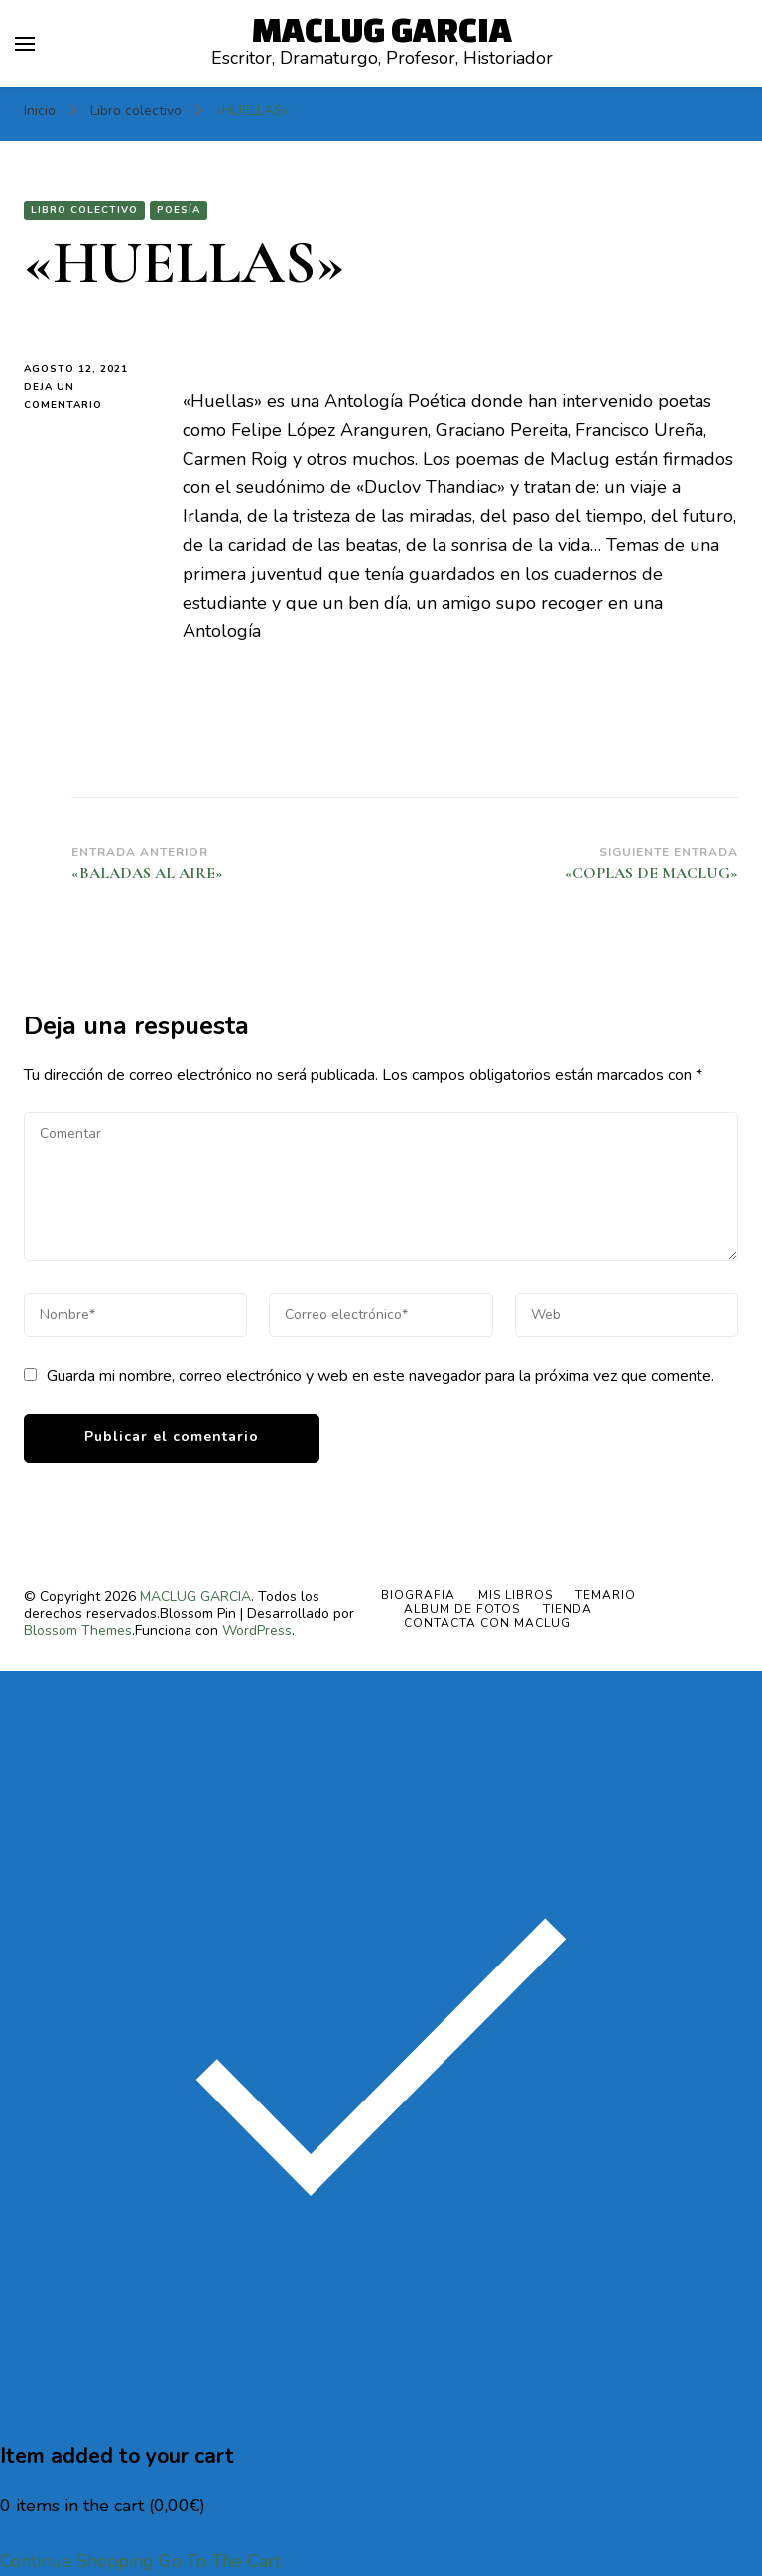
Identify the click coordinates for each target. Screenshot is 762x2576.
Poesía (178, 210)
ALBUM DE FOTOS (462, 1609)
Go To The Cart (220, 2561)
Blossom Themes (78, 1630)
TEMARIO (605, 1595)
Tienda (567, 1609)
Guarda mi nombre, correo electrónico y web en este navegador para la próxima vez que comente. (380, 1376)
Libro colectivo (84, 210)
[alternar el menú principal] (25, 44)
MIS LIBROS (515, 1595)
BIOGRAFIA (418, 1595)
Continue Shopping (77, 2561)
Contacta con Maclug (487, 1623)
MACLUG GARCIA (382, 29)
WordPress (257, 1630)
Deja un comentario (88, 397)
